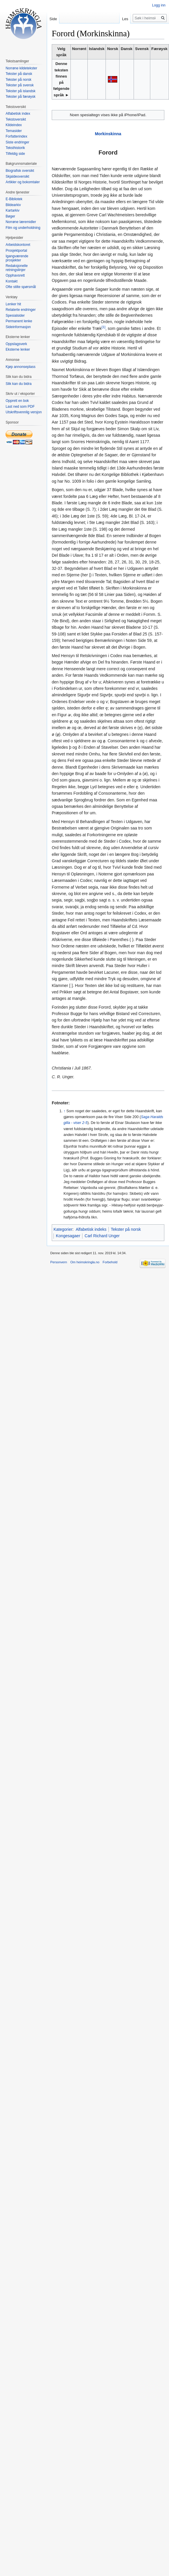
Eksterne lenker (18, 349)
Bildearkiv (13, 205)
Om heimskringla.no (84, 1262)
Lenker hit (13, 304)
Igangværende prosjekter (17, 258)
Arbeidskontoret (18, 245)
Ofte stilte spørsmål (21, 287)
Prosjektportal (16, 250)
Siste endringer (17, 142)
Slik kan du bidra (19, 384)
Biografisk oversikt (20, 171)
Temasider (14, 131)
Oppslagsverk (16, 344)
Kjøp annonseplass (20, 367)
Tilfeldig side (15, 154)
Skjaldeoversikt (17, 176)
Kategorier (63, 1229)
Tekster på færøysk (20, 97)
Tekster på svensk (20, 85)
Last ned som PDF (20, 407)
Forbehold (110, 1262)
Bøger (10, 216)
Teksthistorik (15, 148)
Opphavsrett (15, 275)
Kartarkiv (12, 210)
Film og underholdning (23, 228)
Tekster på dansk (19, 74)
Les (125, 19)
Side (53, 19)
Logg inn (158, 5)
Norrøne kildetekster (21, 68)
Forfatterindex (16, 136)
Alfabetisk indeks (91, 1229)
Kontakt (12, 281)
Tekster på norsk (126, 1229)
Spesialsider (15, 315)
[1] (103, 327)
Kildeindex (14, 125)
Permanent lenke (19, 321)
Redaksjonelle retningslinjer (16, 268)
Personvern (58, 1262)
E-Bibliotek (14, 199)
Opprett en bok (17, 401)
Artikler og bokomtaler (23, 182)
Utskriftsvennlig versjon (24, 412)
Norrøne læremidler (21, 222)
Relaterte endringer (21, 310)
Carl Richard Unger (102, 1235)
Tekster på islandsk (20, 91)
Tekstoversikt (16, 119)
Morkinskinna (108, 133)
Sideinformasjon (18, 327)
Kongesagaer (68, 1235)
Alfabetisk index (18, 114)
